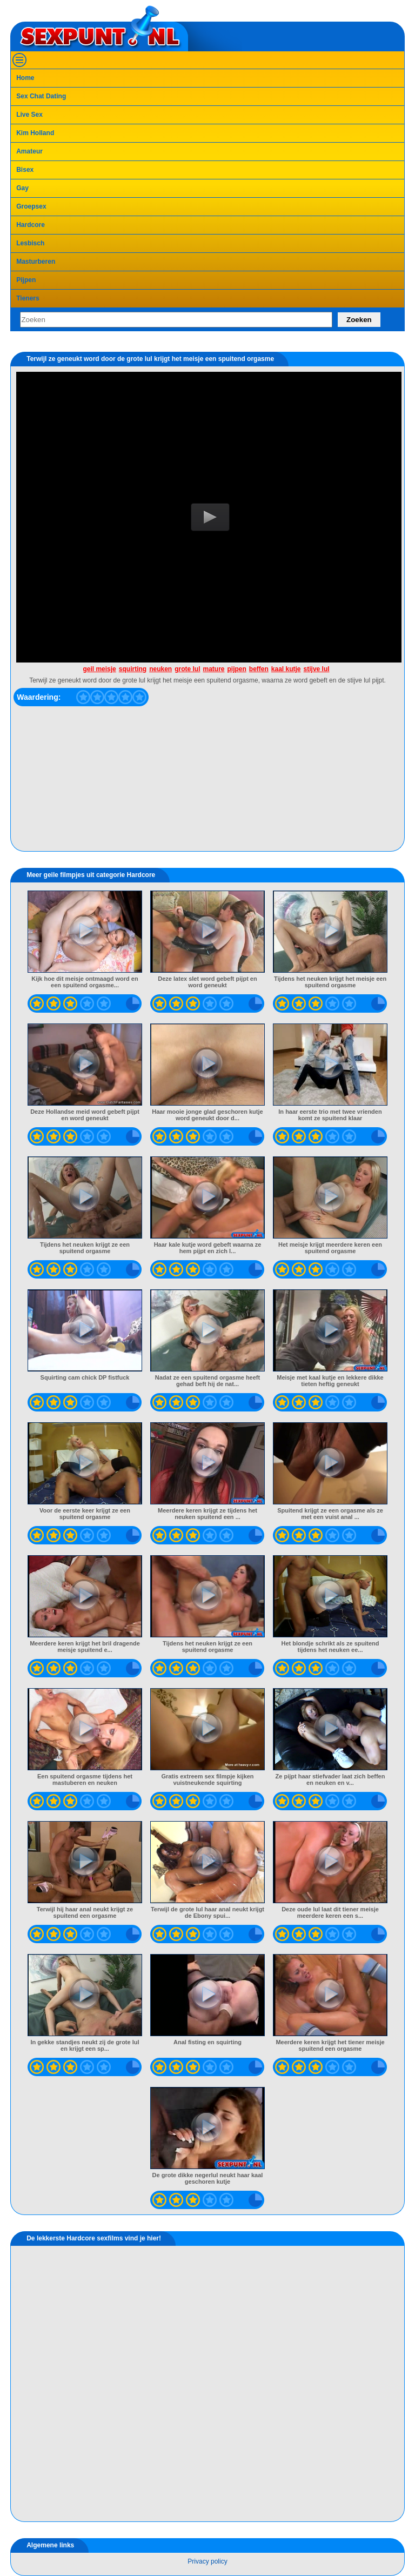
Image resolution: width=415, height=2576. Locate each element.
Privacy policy (207, 2561)
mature (213, 669)
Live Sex (29, 114)
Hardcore (30, 225)
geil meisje (99, 669)
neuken (160, 669)
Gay (22, 188)
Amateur (29, 151)
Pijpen (26, 280)
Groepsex (31, 206)
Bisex (25, 169)
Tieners (27, 298)
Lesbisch (30, 243)
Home (25, 78)
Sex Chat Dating (41, 96)
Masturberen (35, 261)
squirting (132, 669)
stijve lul (317, 669)
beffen (259, 669)
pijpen (236, 669)
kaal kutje (286, 669)
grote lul (187, 669)
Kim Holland (35, 133)
